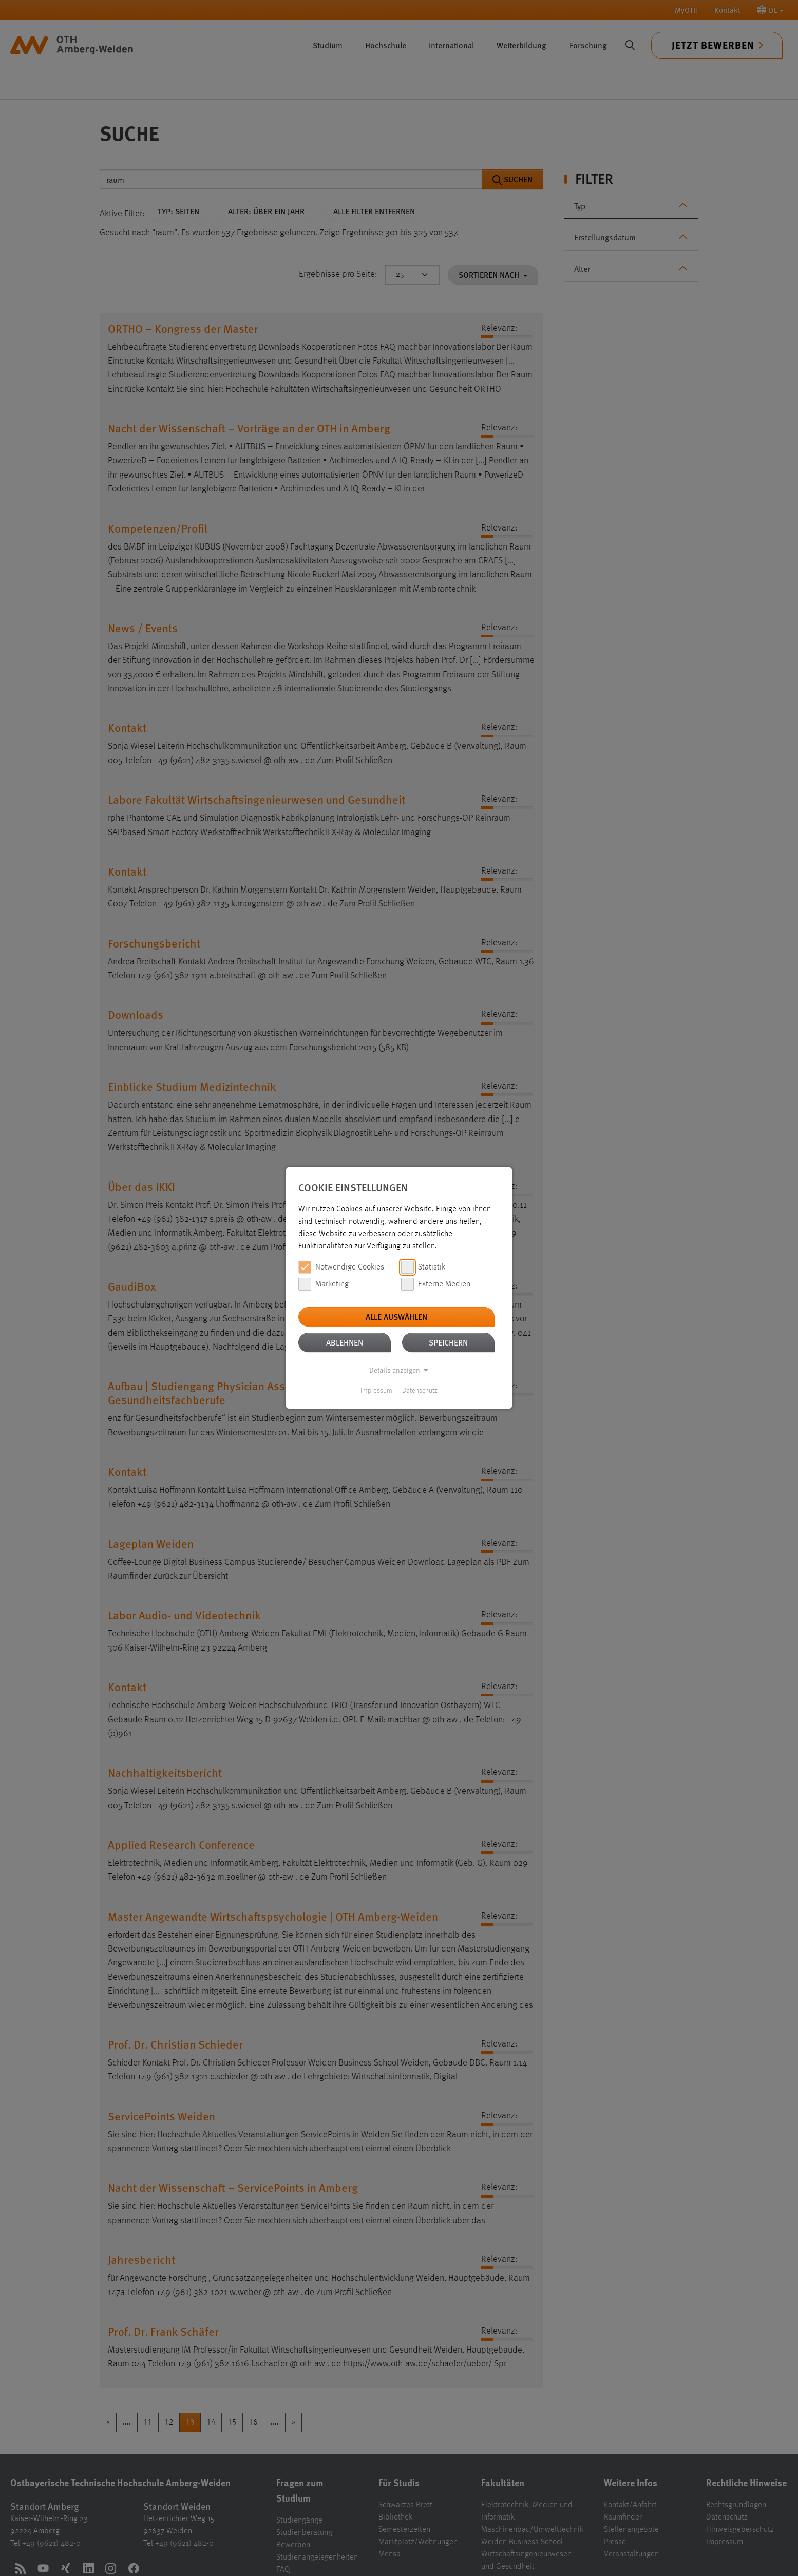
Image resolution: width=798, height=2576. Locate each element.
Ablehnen (344, 1342)
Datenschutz (420, 1390)
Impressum (376, 1390)
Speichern (448, 1342)
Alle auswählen (396, 1316)
